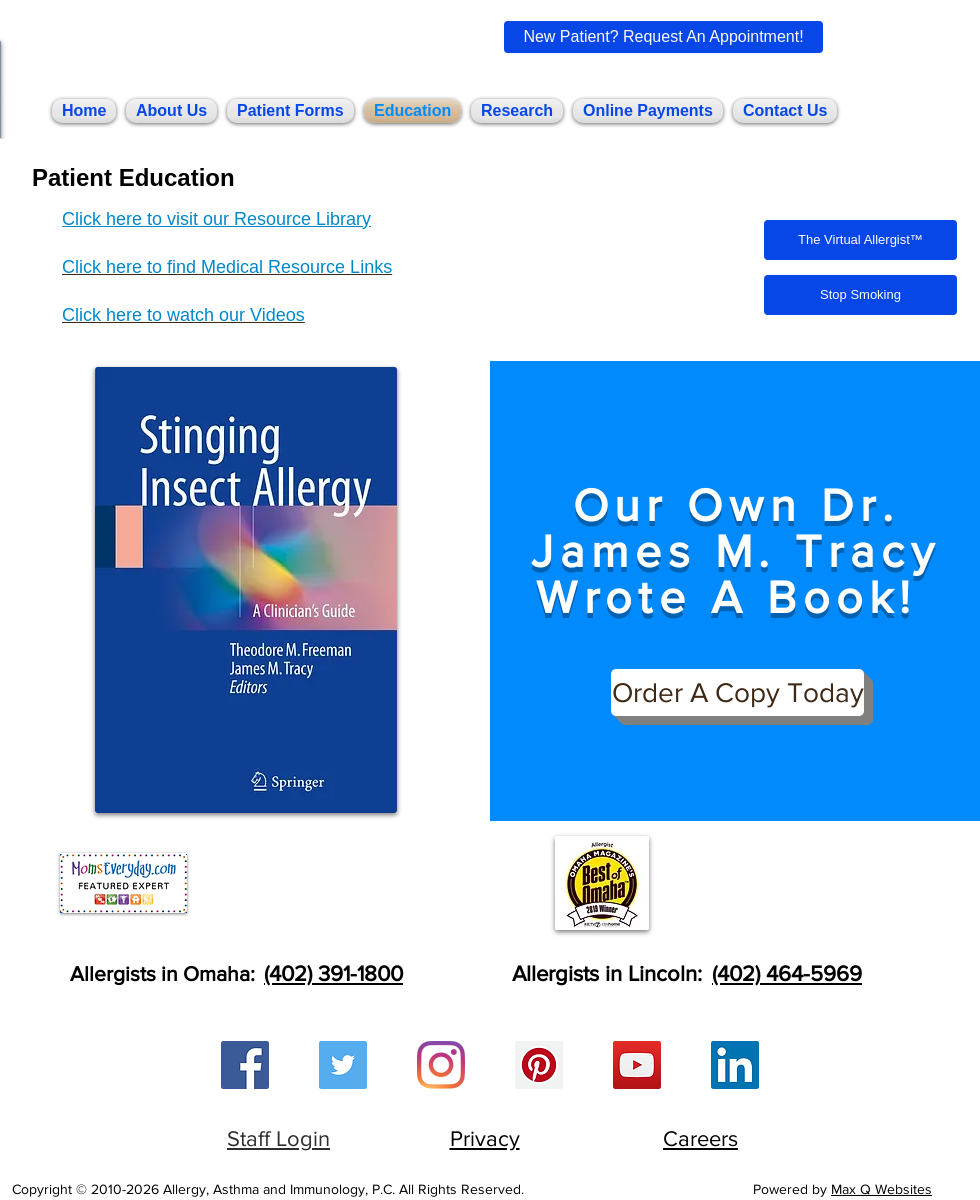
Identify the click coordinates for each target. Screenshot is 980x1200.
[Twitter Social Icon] (343, 1065)
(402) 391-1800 (333, 973)
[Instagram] (441, 1065)
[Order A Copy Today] (737, 692)
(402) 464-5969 (787, 973)
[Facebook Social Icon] (245, 1065)
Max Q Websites (881, 1189)
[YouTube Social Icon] (637, 1065)
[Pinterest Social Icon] (539, 1065)
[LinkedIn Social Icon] (735, 1065)
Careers (700, 1138)
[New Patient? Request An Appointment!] (663, 37)
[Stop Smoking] (860, 295)
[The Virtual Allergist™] (860, 240)
